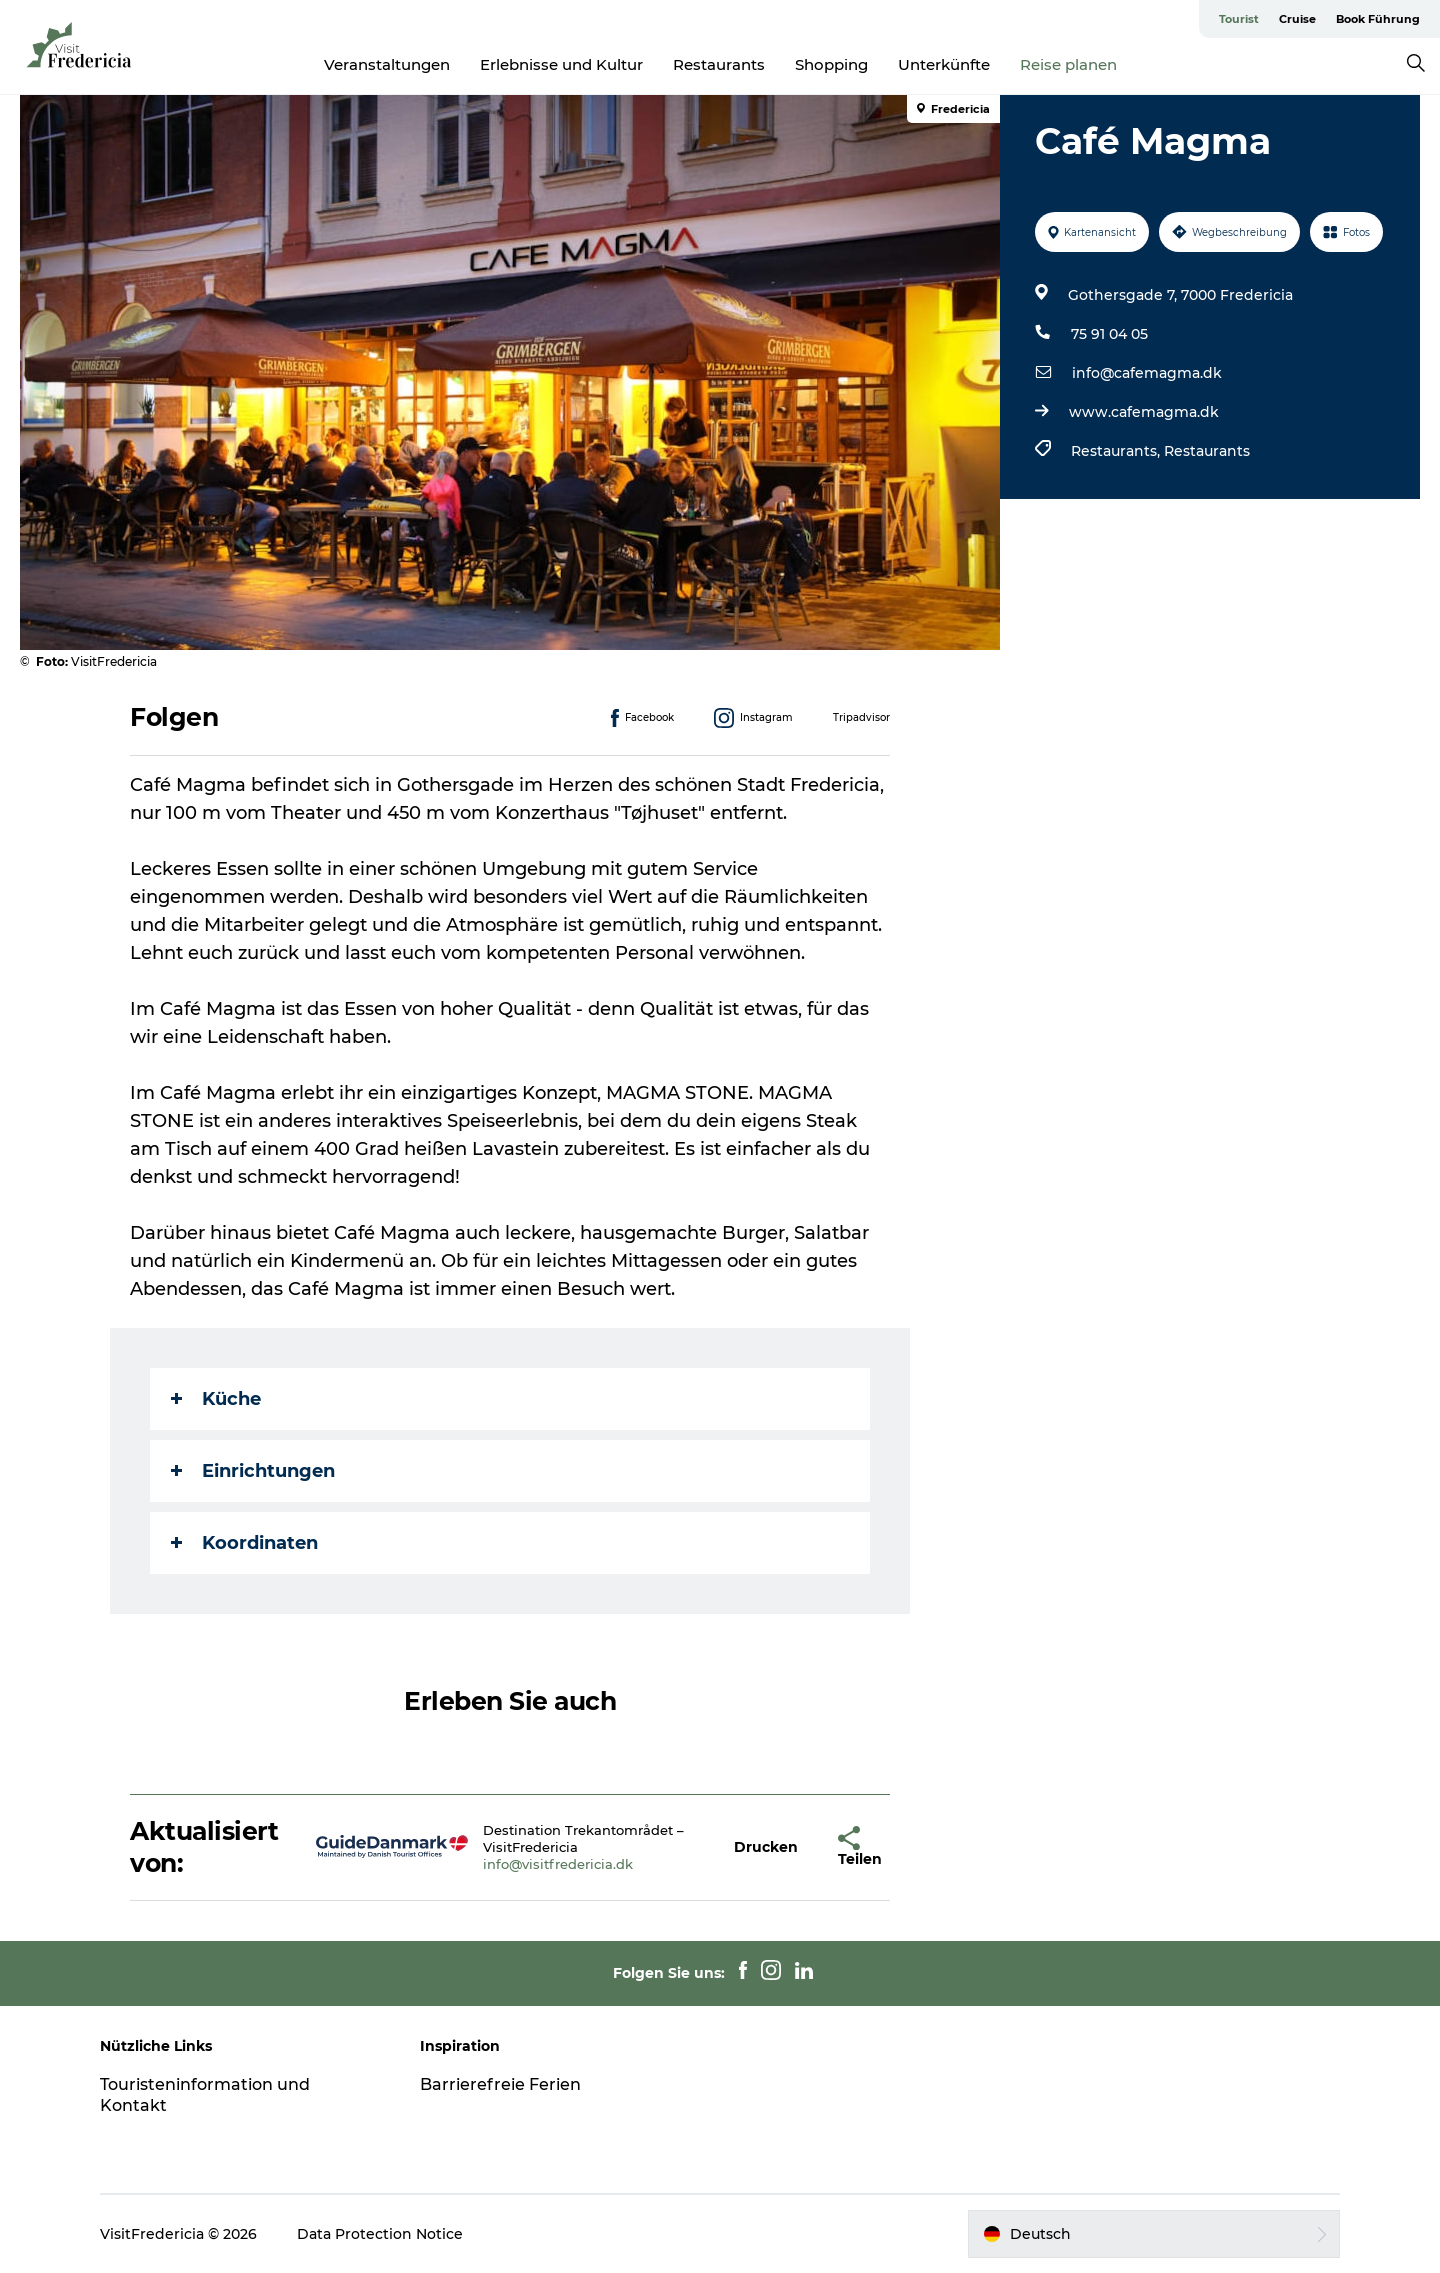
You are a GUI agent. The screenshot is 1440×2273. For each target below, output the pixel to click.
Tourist (1239, 19)
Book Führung (1378, 19)
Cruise (1297, 19)
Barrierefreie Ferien (500, 2084)
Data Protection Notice (380, 2234)
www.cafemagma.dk (1144, 412)
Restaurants (719, 64)
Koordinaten (244, 1543)
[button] (766, 1847)
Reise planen (1068, 64)
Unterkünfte (944, 64)
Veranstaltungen (387, 64)
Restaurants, (1117, 451)
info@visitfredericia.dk (558, 1864)
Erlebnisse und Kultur (561, 64)
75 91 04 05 (1109, 334)
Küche (216, 1399)
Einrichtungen (253, 1471)
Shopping (831, 64)
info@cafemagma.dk (1147, 373)
